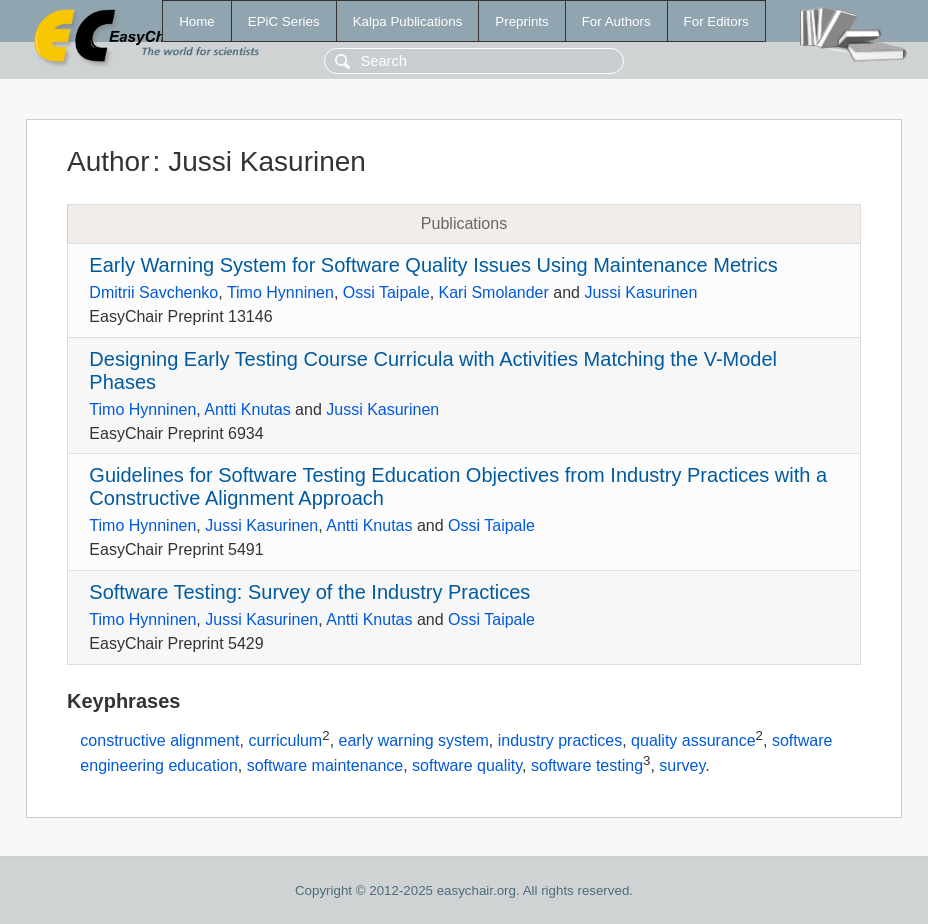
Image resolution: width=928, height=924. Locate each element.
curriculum (285, 740)
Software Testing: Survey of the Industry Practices (309, 592)
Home (197, 21)
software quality (467, 766)
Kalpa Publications (408, 21)
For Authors (616, 21)
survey (682, 766)
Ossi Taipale (386, 292)
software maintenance (325, 766)
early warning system (414, 740)
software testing (587, 766)
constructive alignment (159, 740)
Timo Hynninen (280, 292)
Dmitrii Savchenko (153, 292)
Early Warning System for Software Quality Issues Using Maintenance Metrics (433, 265)
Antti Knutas (247, 409)
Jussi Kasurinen (640, 292)
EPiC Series (284, 21)
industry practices (560, 740)
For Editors (716, 21)
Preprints (521, 21)
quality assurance (693, 740)
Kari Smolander (494, 292)
